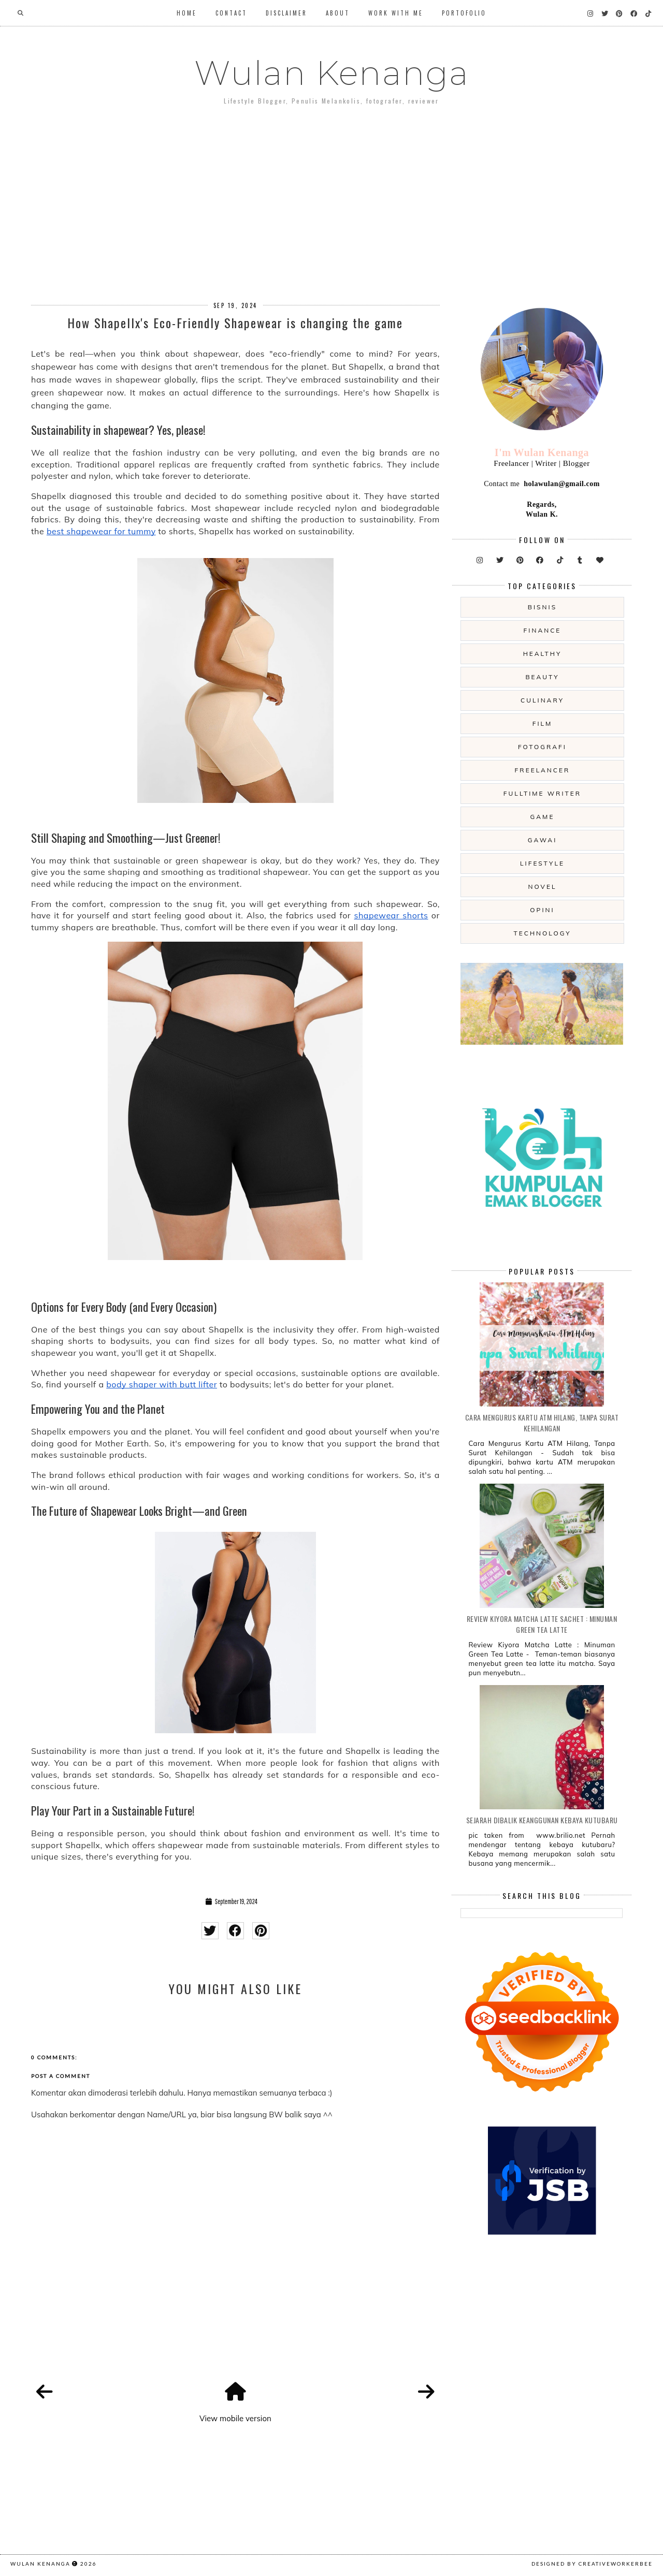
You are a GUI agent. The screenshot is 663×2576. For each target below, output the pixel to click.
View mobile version (235, 2418)
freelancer (542, 770)
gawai (542, 840)
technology (542, 933)
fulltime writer (542, 793)
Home (187, 13)
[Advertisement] (331, 195)
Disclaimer (286, 13)
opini (542, 910)
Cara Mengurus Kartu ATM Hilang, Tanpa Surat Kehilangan (542, 1422)
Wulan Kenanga (331, 73)
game (542, 817)
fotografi (542, 747)
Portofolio (464, 13)
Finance (542, 630)
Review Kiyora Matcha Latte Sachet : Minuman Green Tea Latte (542, 1624)
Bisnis (542, 607)
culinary (542, 700)
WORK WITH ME (395, 13)
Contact (231, 13)
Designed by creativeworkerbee (592, 2563)
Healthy (542, 653)
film (542, 723)
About (338, 13)
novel (542, 886)
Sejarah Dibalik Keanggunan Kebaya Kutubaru (542, 1819)
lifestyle (542, 863)
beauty (542, 677)
